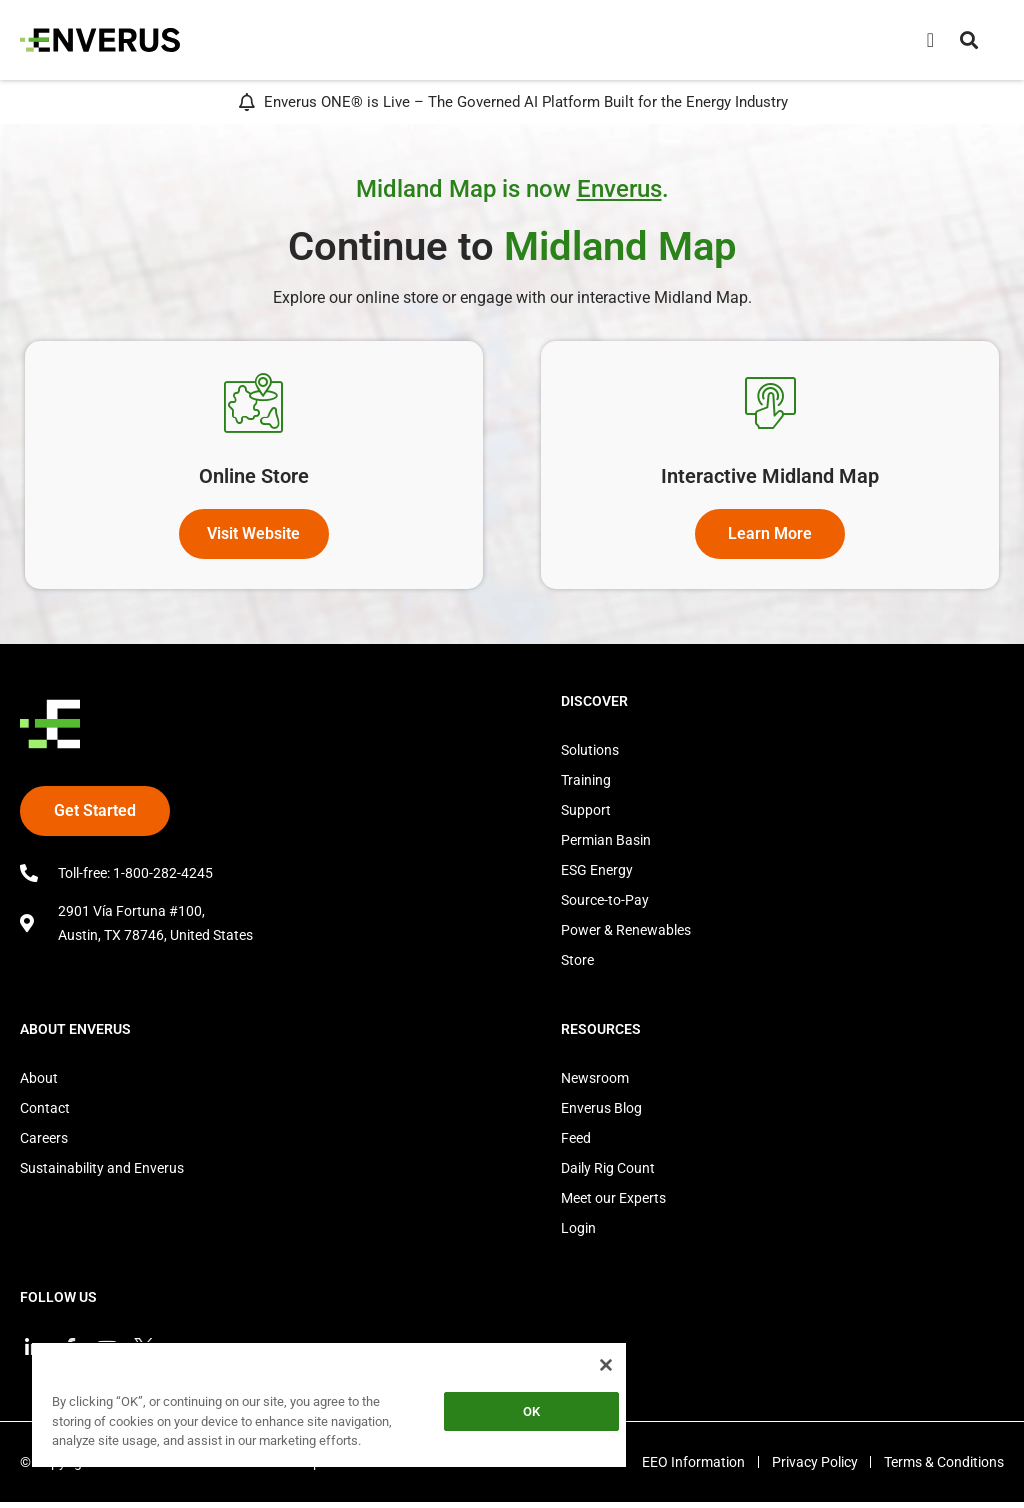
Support (586, 815)
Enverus (619, 189)
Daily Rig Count (608, 1173)
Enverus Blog (601, 1113)
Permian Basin (606, 845)
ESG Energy (597, 875)
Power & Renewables (626, 935)
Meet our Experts (613, 1203)
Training (586, 785)
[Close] (606, 1365)
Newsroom (595, 1083)
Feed (576, 1143)
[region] (329, 1408)
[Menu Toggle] (930, 40)
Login (578, 1233)
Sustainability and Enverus (102, 1173)
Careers (44, 1143)
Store (577, 965)
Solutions (590, 755)
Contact (45, 1113)
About (39, 1083)
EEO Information (684, 1468)
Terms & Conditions (944, 1468)
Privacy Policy (810, 1468)
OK (531, 1411)
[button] (969, 40)
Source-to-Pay (605, 905)
